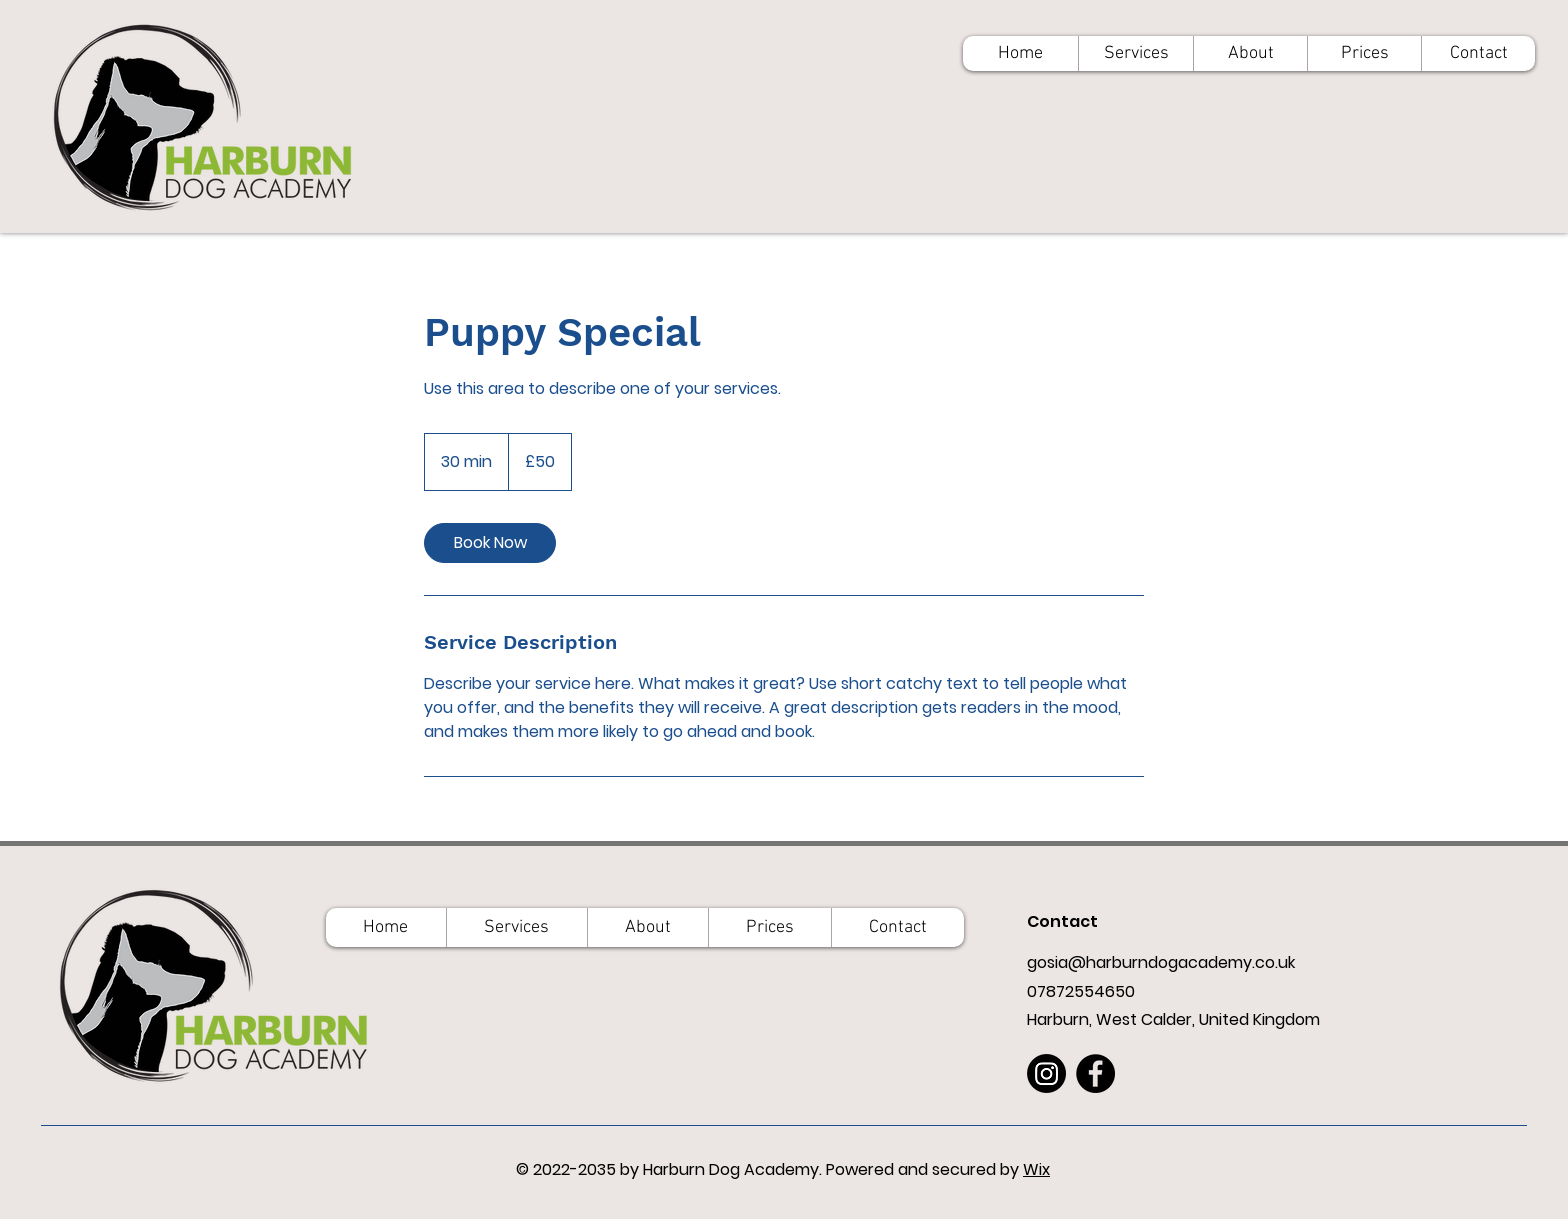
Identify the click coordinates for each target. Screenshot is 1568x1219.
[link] (490, 543)
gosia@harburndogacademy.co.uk (1161, 962)
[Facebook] (1095, 1073)
